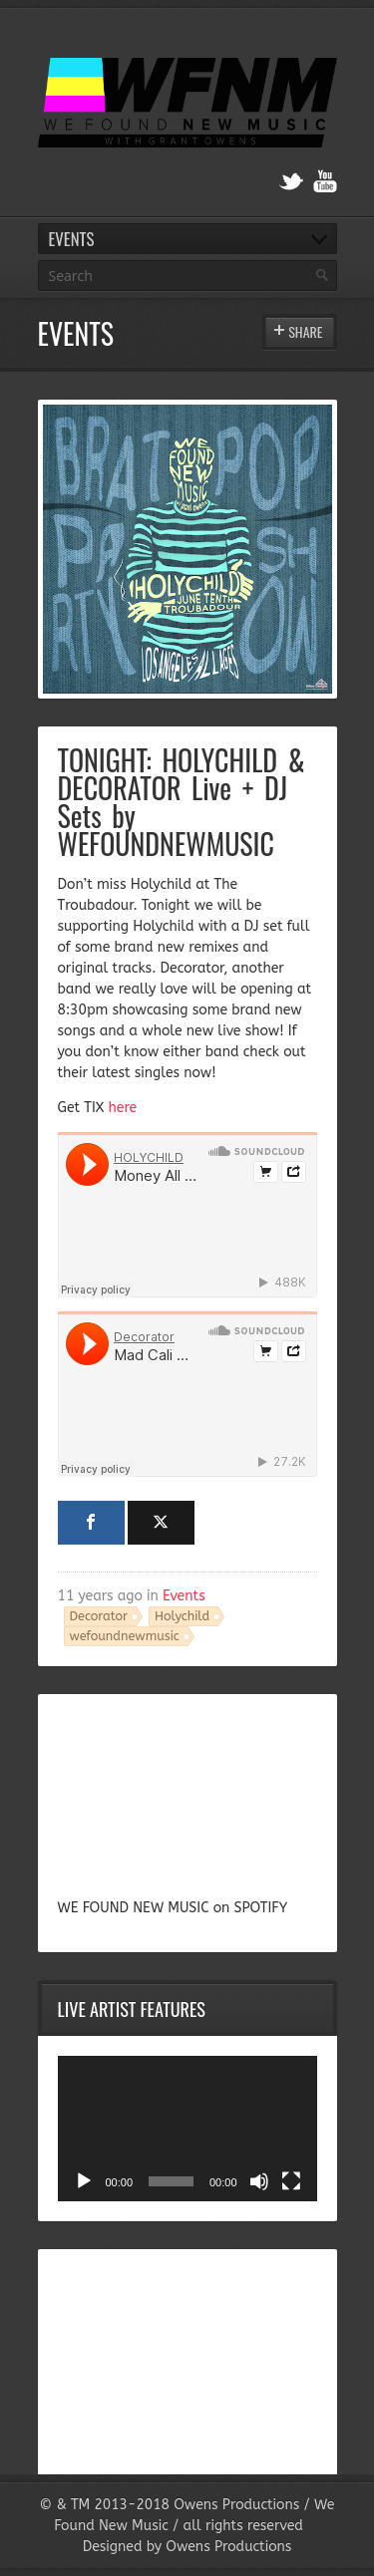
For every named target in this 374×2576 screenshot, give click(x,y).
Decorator (99, 1615)
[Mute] (259, 2181)
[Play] (84, 2181)
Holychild (182, 1615)
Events (184, 1595)
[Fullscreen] (291, 2181)
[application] (187, 2128)
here (123, 1107)
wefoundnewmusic (125, 1635)
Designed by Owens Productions (187, 2546)
